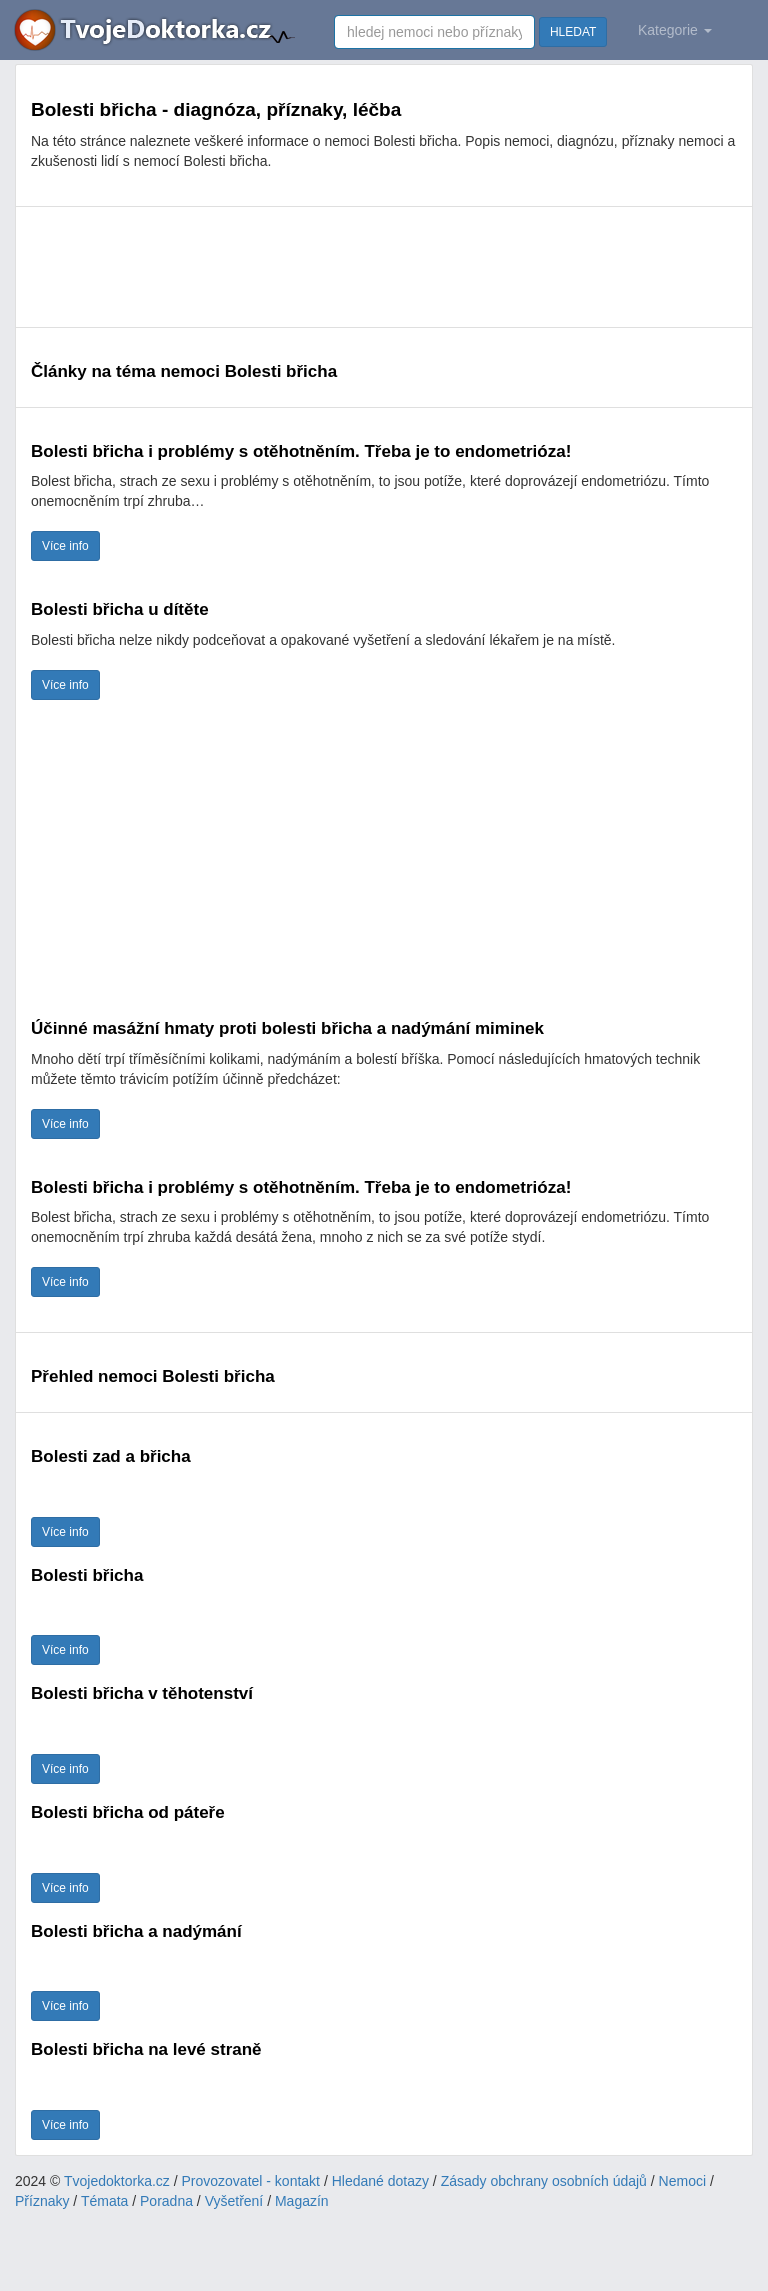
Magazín (302, 2201)
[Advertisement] (384, 267)
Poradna (166, 2201)
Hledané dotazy (380, 2181)
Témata (104, 2201)
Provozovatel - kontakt (251, 2181)
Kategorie (675, 30)
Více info (65, 546)
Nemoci (682, 2181)
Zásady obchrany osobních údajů (544, 2181)
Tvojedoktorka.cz (117, 2181)
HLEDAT (573, 32)
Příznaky (42, 2201)
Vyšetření (234, 2201)
